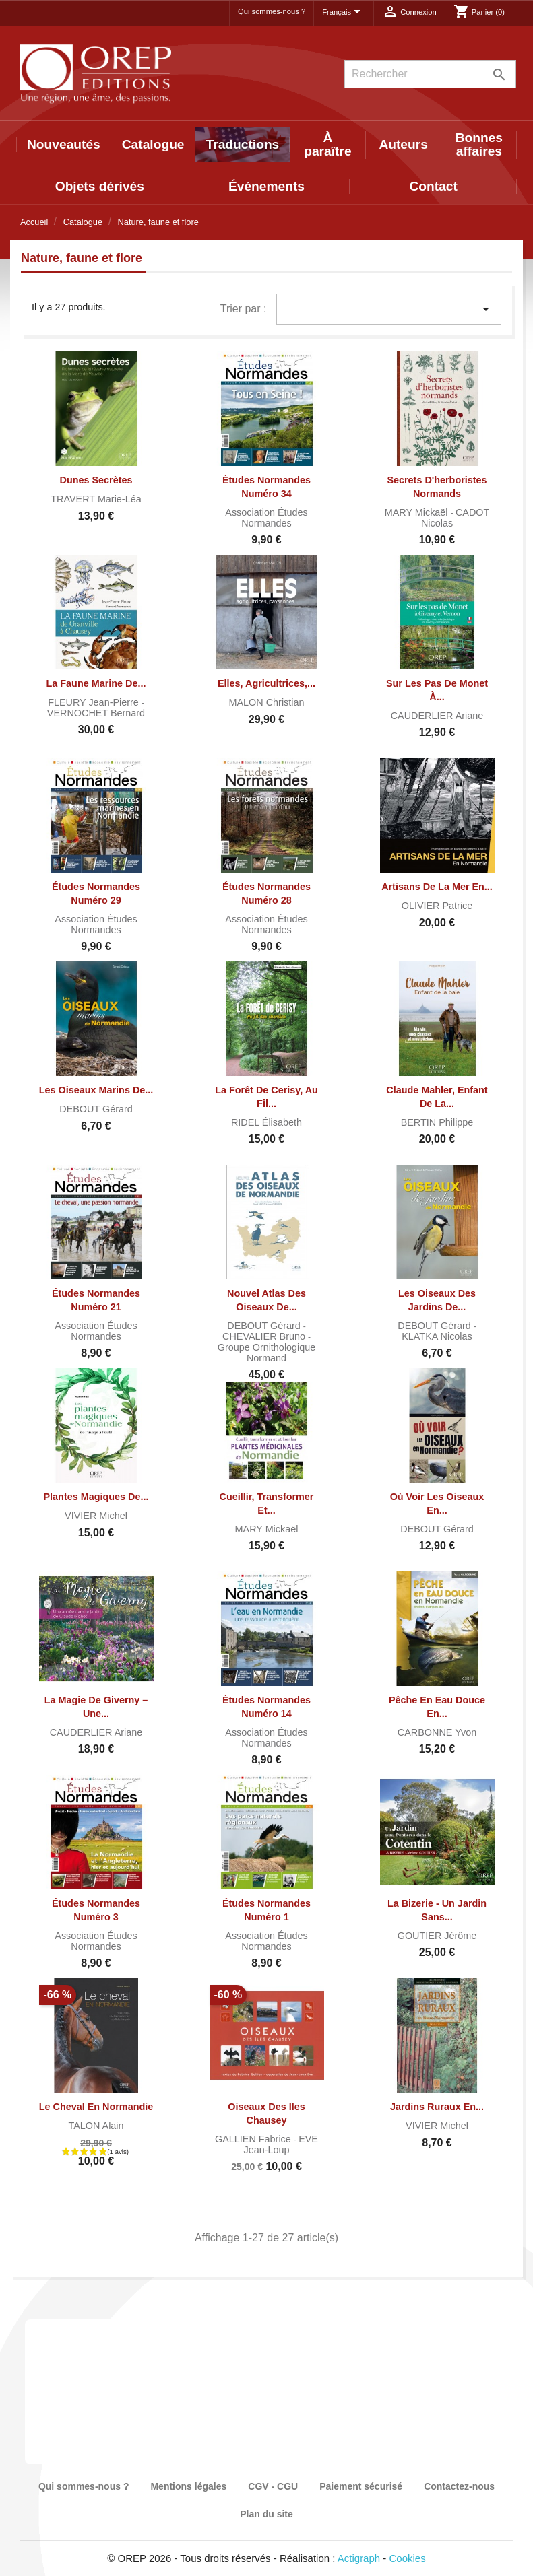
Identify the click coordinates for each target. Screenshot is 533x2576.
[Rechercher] (430, 74)
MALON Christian (267, 702)
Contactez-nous (459, 2486)
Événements (266, 186)
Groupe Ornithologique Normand (267, 1352)
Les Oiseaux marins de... (96, 1090)
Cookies (407, 2558)
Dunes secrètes (96, 480)
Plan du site (266, 2514)
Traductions (243, 144)
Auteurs (403, 144)
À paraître (327, 144)
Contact (433, 186)
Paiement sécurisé (360, 2486)
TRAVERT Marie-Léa (96, 499)
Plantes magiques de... (96, 1496)
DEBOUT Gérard (96, 1109)
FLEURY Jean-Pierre (95, 702)
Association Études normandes (266, 518)
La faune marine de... (96, 683)
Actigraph (359, 2558)
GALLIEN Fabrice (254, 2139)
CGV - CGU (273, 2486)
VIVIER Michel (96, 1515)
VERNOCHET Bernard (96, 713)
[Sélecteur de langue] (343, 13)
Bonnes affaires (479, 144)
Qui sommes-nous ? (271, 11)
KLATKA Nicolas (437, 1336)
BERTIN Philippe (437, 1122)
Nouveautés (63, 144)
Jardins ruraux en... (437, 2106)
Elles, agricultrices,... (266, 683)
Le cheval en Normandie (96, 2106)
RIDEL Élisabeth (266, 1122)
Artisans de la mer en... (437, 886)
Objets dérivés (99, 186)
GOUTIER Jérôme (437, 1935)
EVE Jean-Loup (280, 2144)
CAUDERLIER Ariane (437, 715)
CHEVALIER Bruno (265, 1336)
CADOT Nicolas (455, 518)
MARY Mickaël (418, 512)
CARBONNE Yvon (437, 1732)
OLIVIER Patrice (437, 905)
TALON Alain (95, 2125)
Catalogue (153, 144)
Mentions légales (188, 2486)
